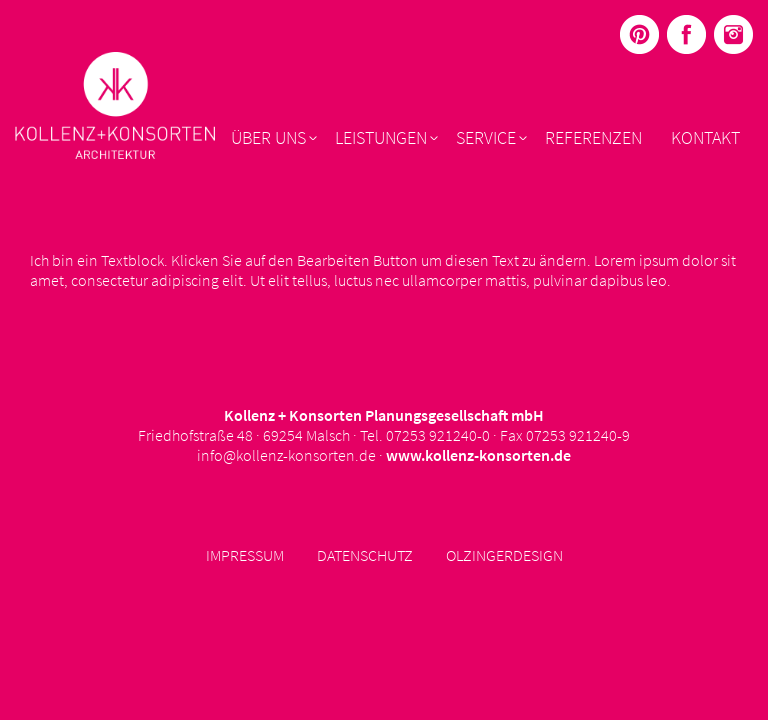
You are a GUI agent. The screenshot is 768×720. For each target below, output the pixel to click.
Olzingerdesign (504, 555)
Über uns (268, 138)
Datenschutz (365, 555)
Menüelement (639, 34)
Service (486, 138)
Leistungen (381, 138)
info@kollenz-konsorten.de (286, 455)
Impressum (245, 555)
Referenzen (593, 138)
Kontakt (705, 138)
